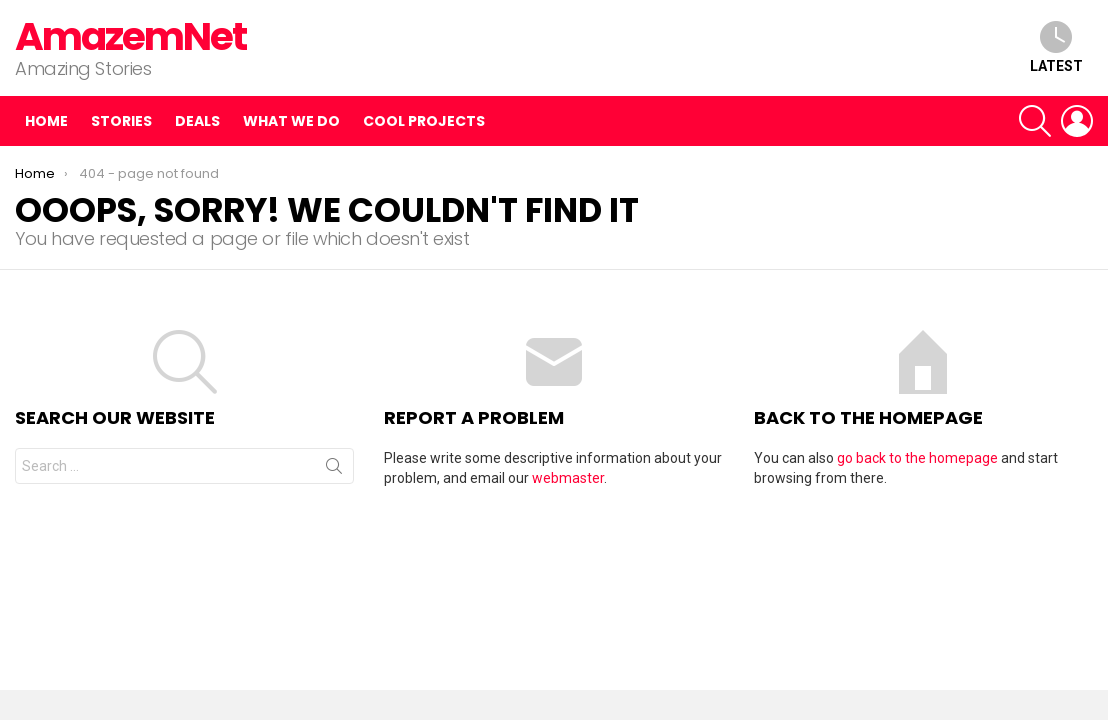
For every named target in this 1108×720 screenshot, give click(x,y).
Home (46, 121)
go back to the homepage (917, 458)
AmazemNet (130, 36)
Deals (197, 121)
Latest (1056, 47)
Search (334, 470)
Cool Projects (424, 121)
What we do (291, 121)
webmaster (568, 478)
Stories (121, 121)
